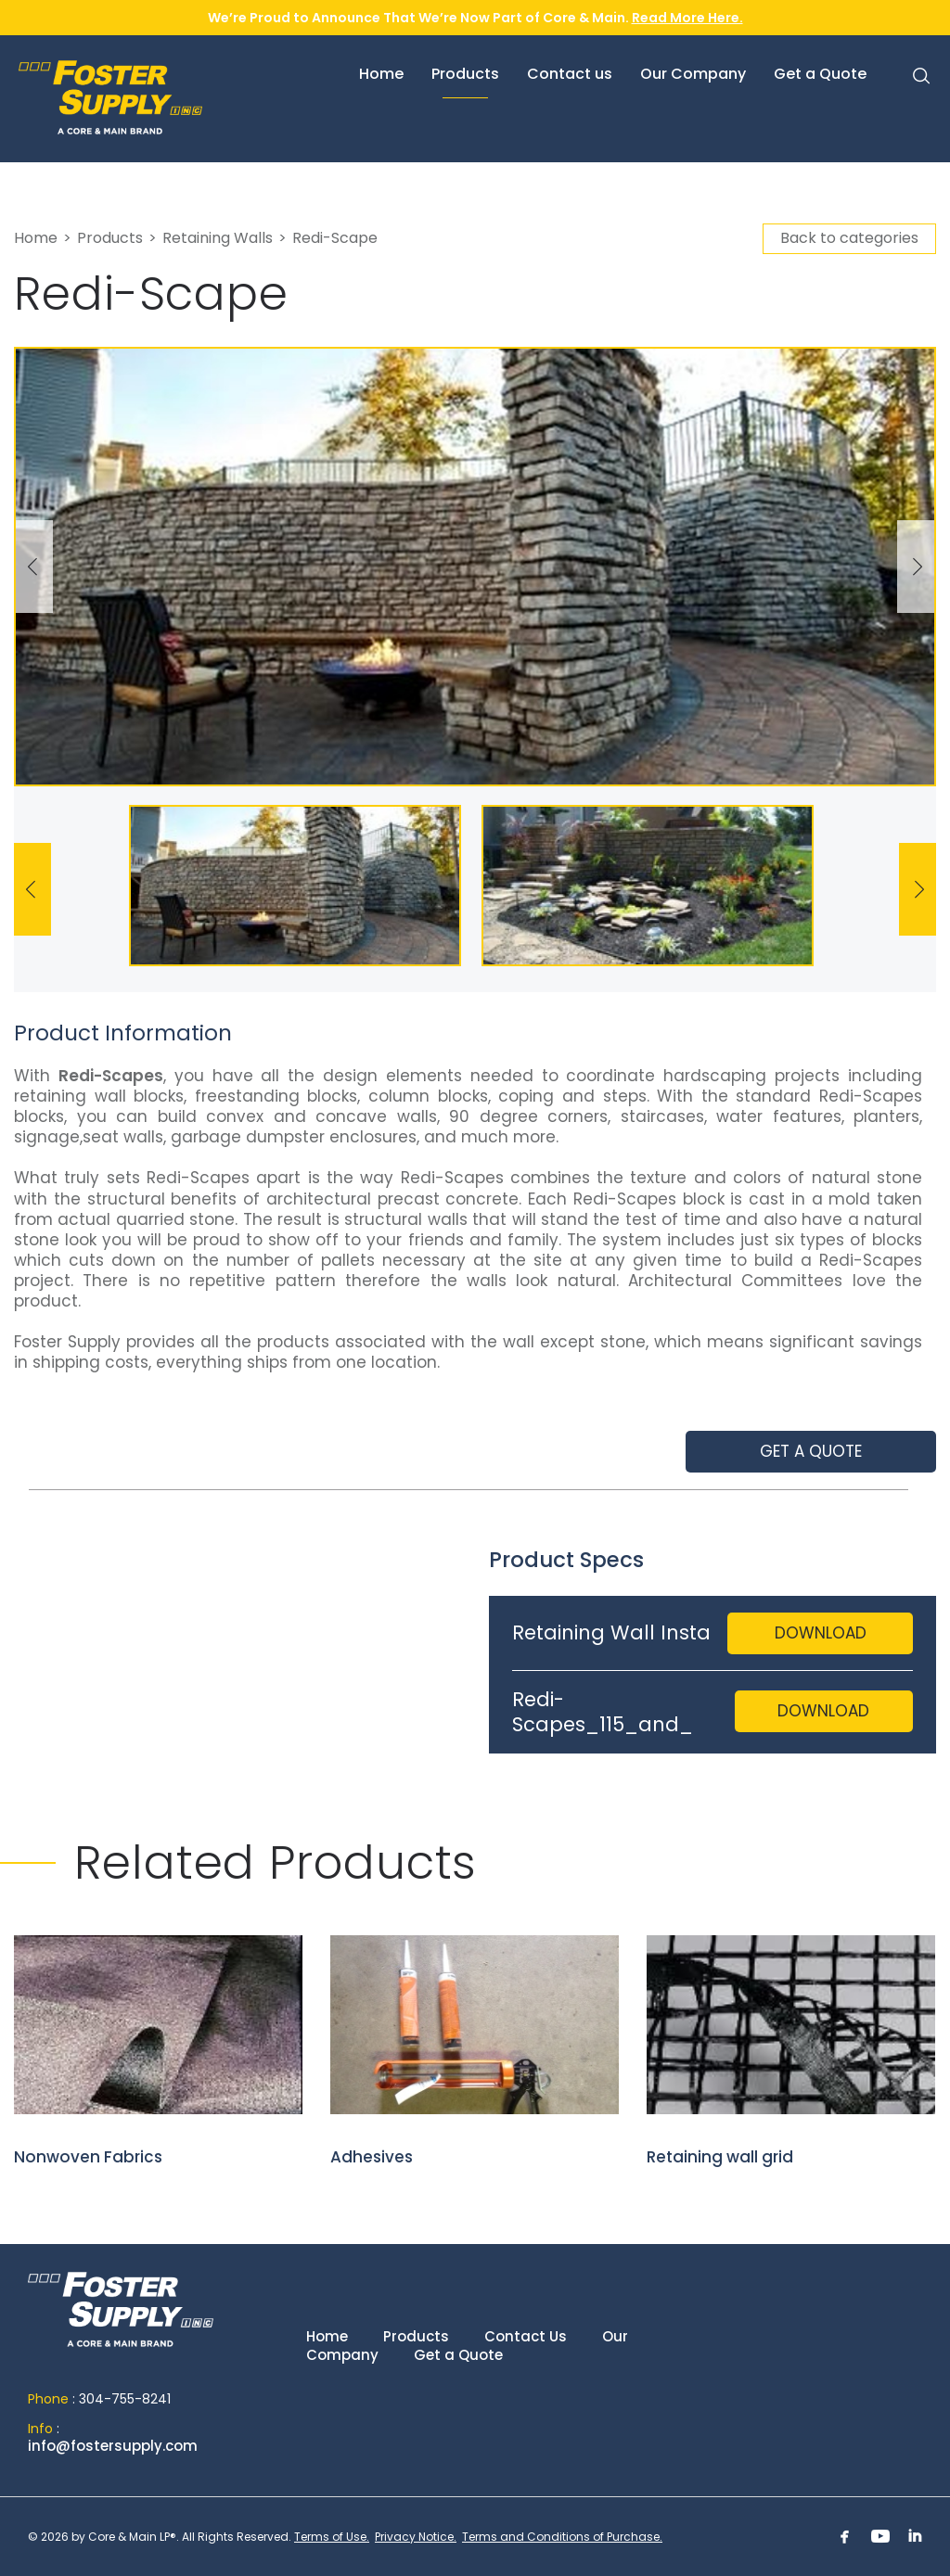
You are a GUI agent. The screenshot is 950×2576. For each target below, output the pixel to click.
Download (821, 1633)
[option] (475, 566)
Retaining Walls (217, 238)
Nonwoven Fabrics (158, 2051)
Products (110, 238)
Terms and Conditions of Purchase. (562, 2536)
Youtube (880, 2536)
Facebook (845, 2536)
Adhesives (474, 2051)
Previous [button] (34, 566)
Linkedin (916, 2536)
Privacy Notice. (415, 2536)
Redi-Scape (335, 238)
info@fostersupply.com (113, 2445)
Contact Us (525, 2336)
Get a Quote (458, 2355)
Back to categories (849, 238)
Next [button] (915, 566)
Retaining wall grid (791, 2051)
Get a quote (811, 1451)
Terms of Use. (331, 2536)
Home (36, 238)
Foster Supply (158, 97)
